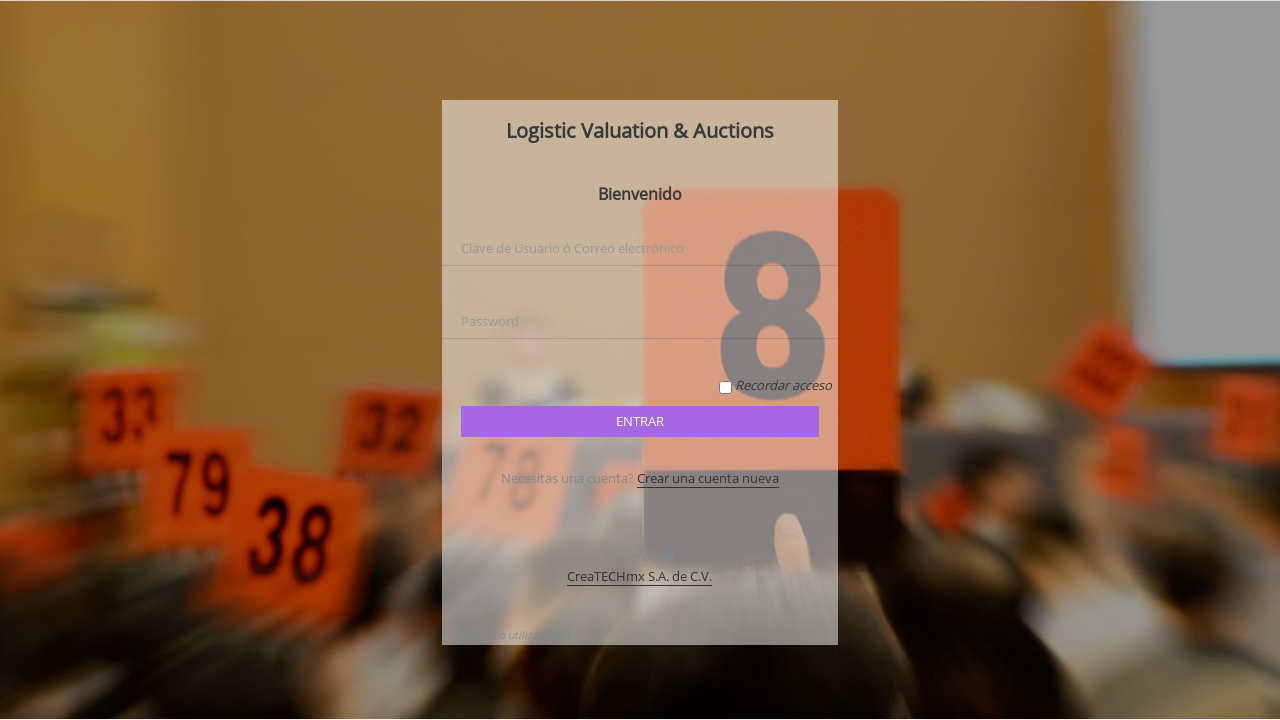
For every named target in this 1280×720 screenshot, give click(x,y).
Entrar (640, 421)
